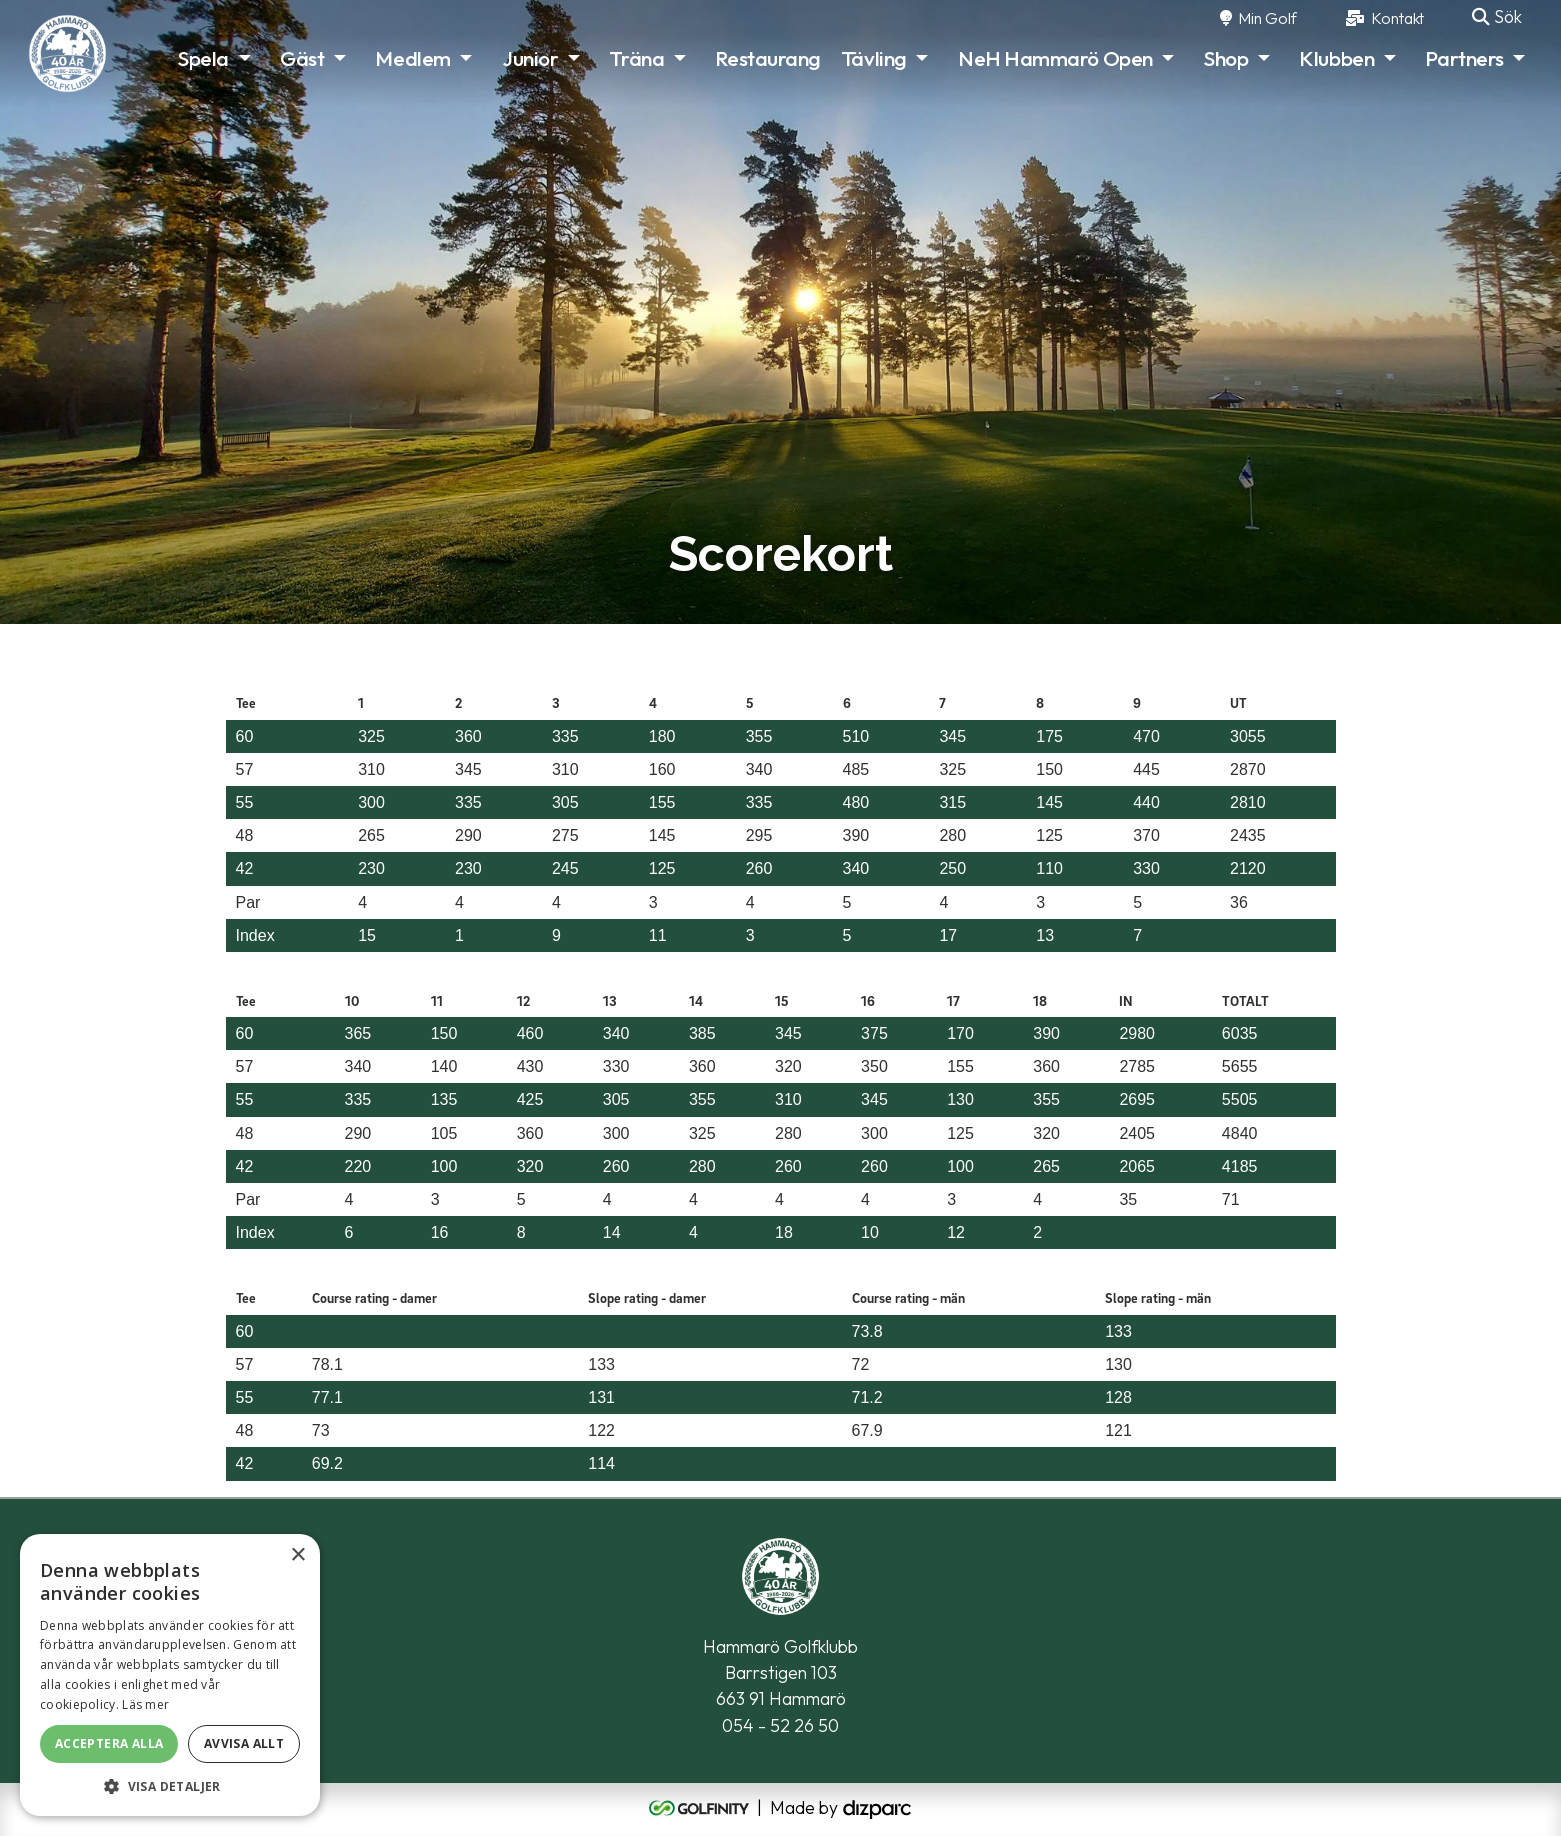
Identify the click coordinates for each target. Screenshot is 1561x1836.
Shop (1226, 58)
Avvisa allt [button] (244, 1743)
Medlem (412, 58)
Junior (530, 58)
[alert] (170, 1675)
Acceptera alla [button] (109, 1743)
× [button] (297, 1555)
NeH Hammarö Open (1055, 58)
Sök (1497, 16)
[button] (170, 1786)
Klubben (1336, 58)
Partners (1464, 58)
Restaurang (768, 58)
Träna (636, 58)
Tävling (874, 58)
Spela (203, 58)
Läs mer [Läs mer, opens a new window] (145, 1704)
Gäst (302, 58)
